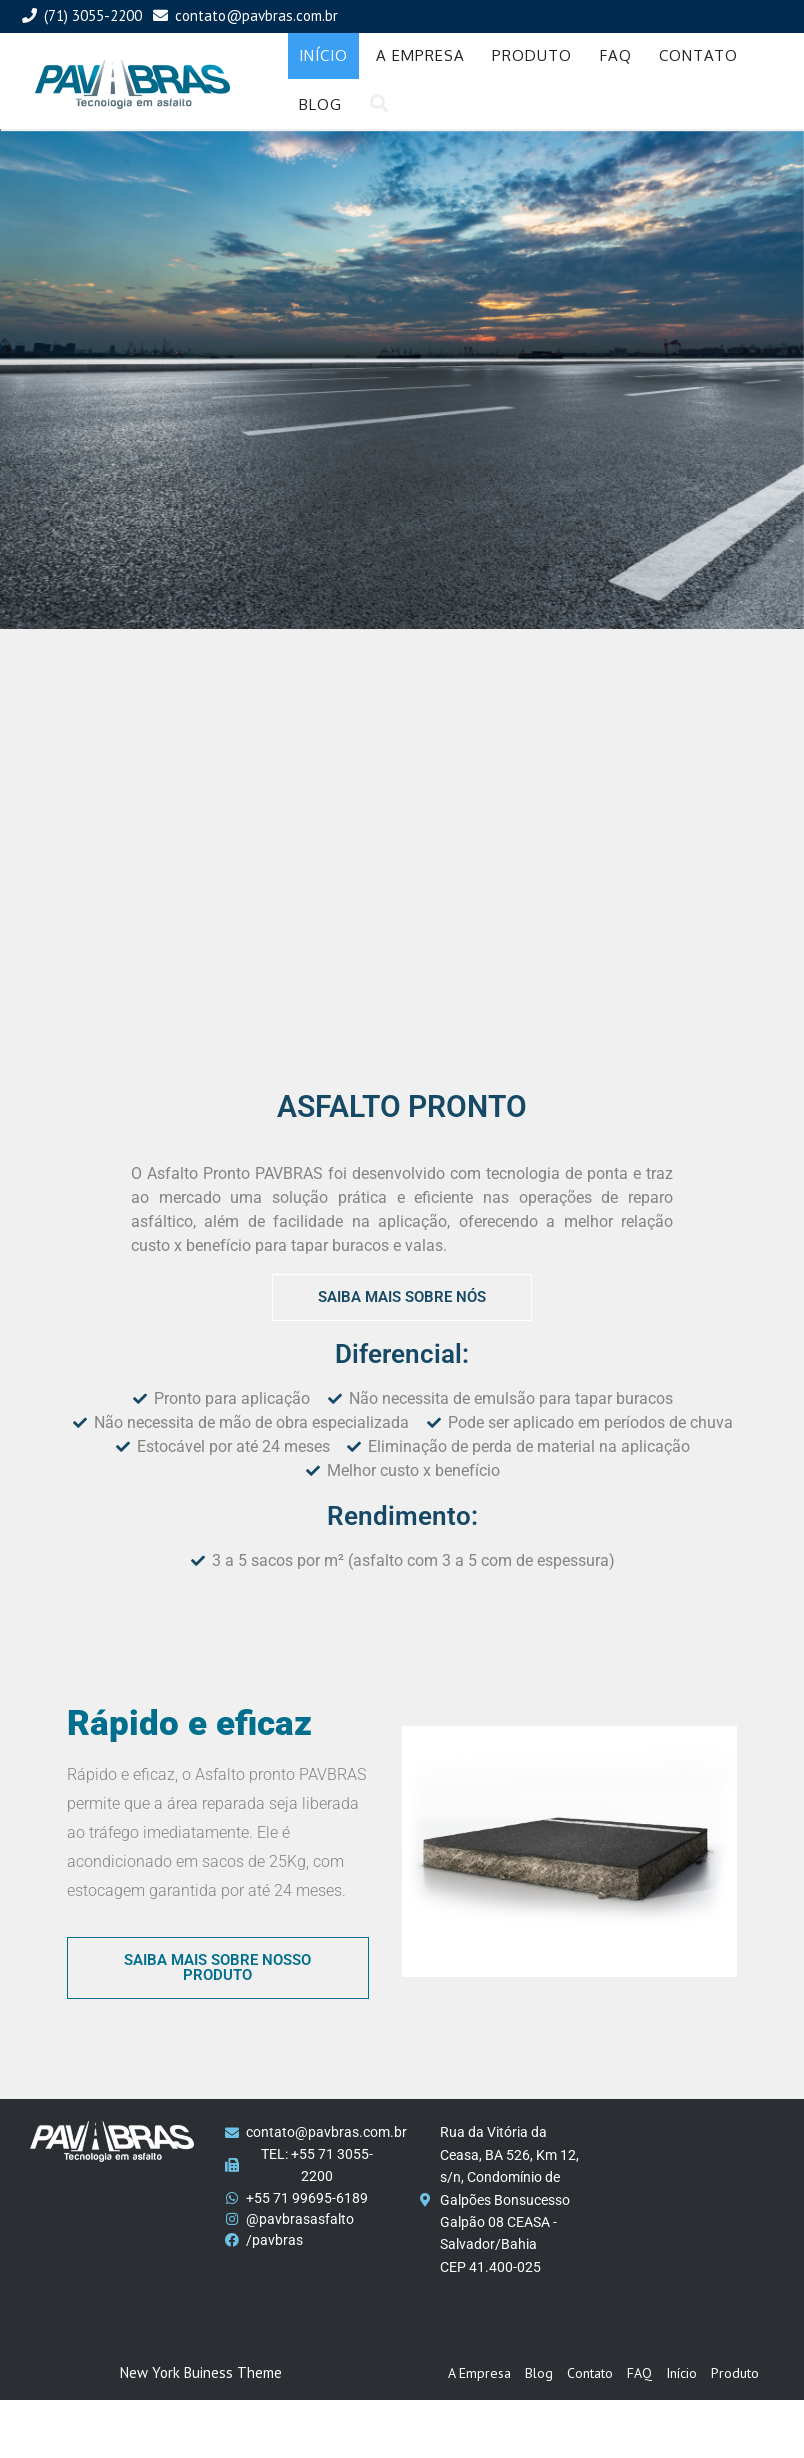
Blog (320, 104)
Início (323, 55)
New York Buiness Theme (201, 2372)
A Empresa (420, 55)
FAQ (616, 55)
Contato (698, 55)
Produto (532, 55)
